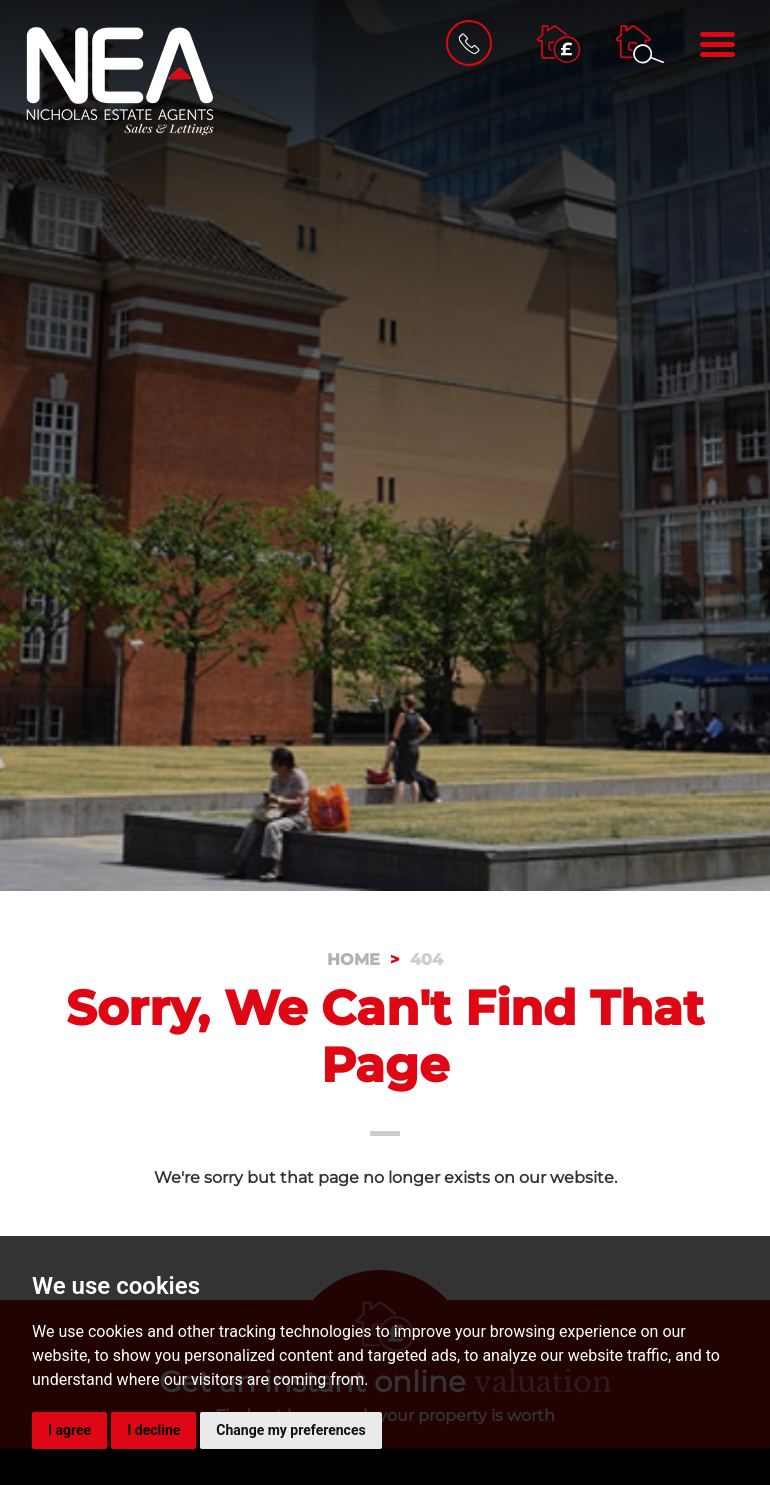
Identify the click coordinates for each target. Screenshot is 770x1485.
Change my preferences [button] (290, 1430)
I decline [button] (153, 1430)
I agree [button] (69, 1430)
